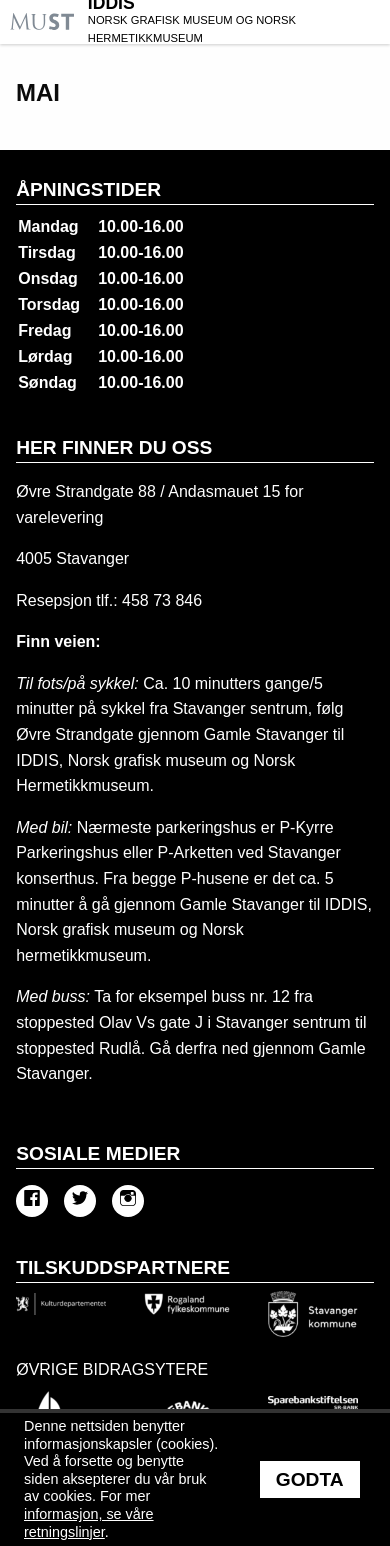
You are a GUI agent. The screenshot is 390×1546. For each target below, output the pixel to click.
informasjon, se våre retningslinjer (89, 1523)
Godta (310, 1479)
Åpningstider (88, 189)
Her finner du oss (114, 447)
